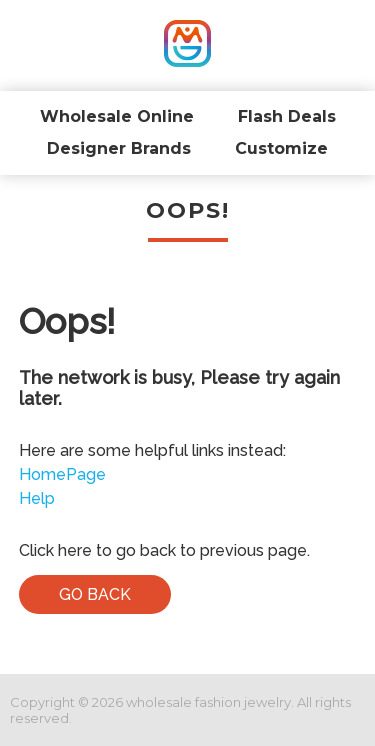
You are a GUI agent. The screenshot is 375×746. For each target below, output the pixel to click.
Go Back (95, 594)
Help (37, 498)
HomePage (62, 474)
